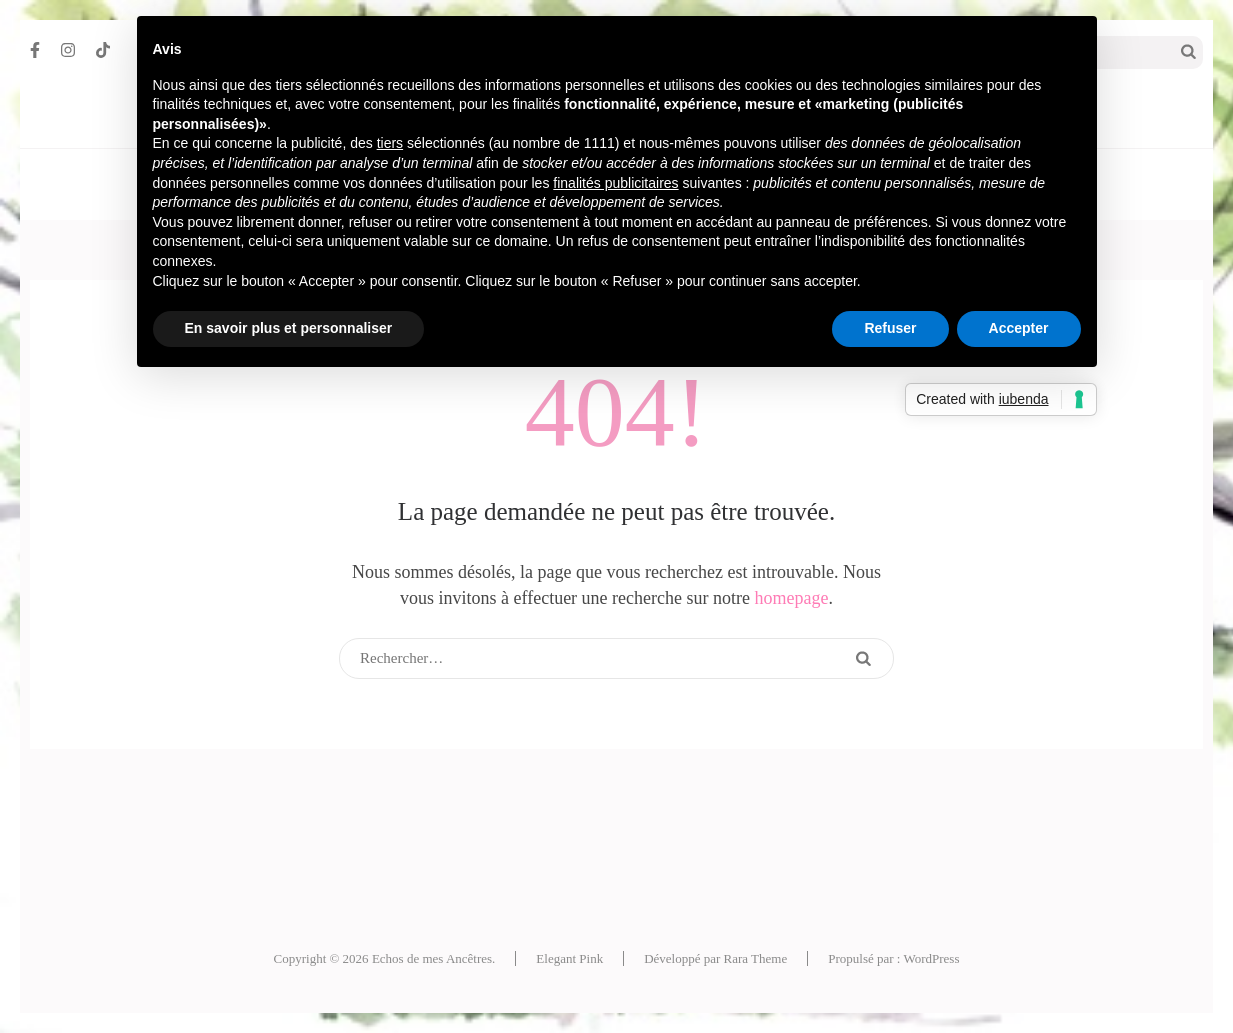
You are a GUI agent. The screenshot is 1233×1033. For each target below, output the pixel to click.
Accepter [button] (1019, 328)
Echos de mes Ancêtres (432, 958)
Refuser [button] (890, 328)
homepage (792, 598)
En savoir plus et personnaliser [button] (289, 328)
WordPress (931, 958)
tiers (390, 143)
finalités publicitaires (615, 183)
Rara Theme (756, 958)
